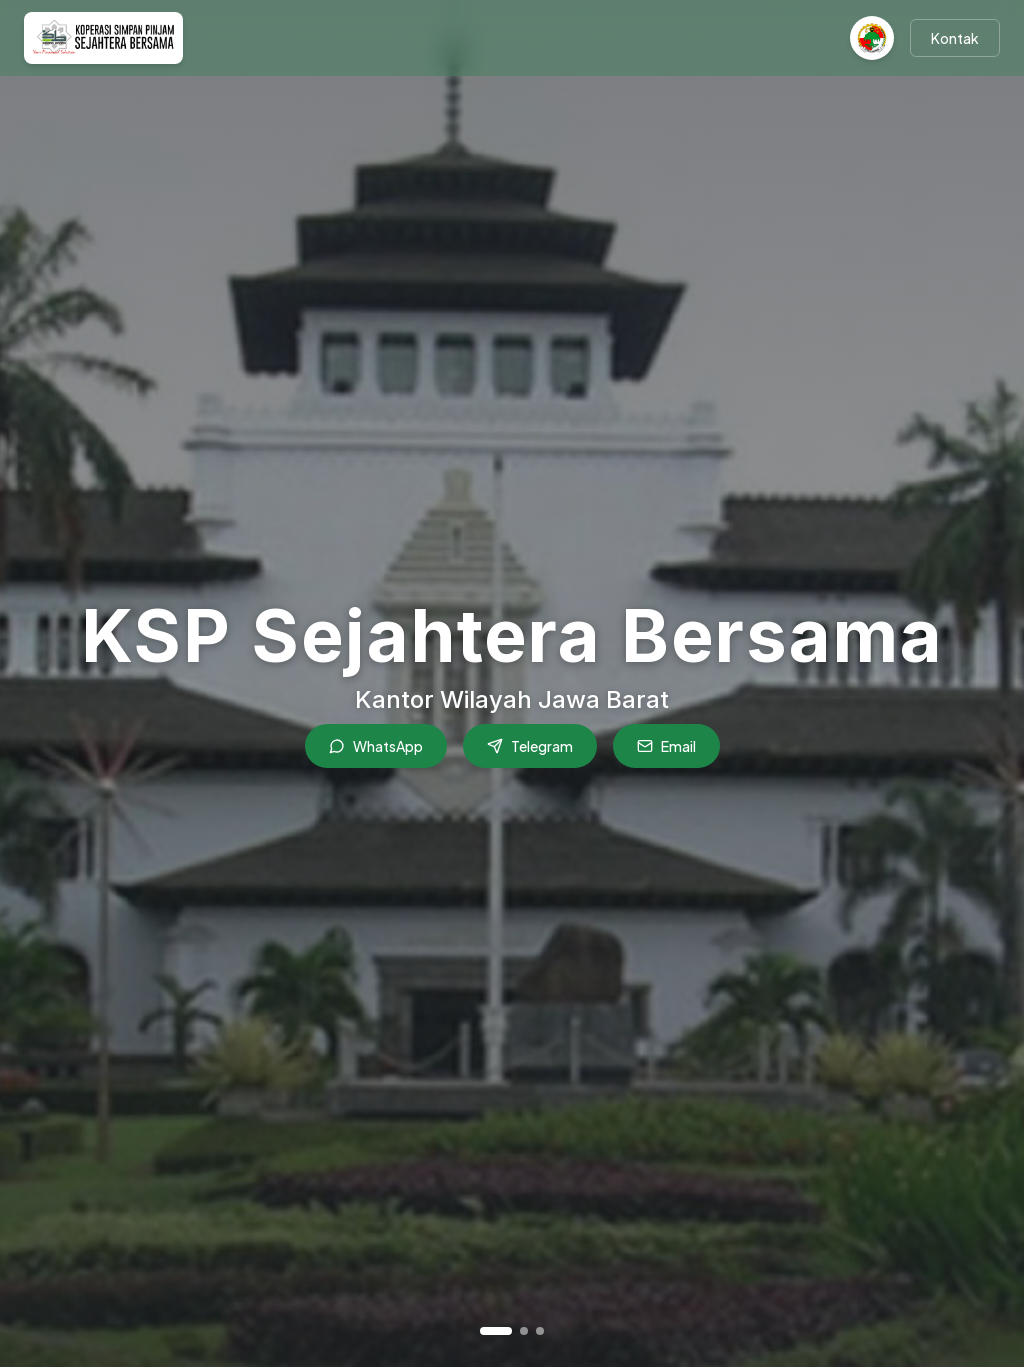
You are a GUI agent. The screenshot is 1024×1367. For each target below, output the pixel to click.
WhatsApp (376, 746)
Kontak (955, 38)
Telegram (530, 746)
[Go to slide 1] (496, 1331)
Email (666, 746)
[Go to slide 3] (540, 1331)
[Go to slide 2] (524, 1331)
